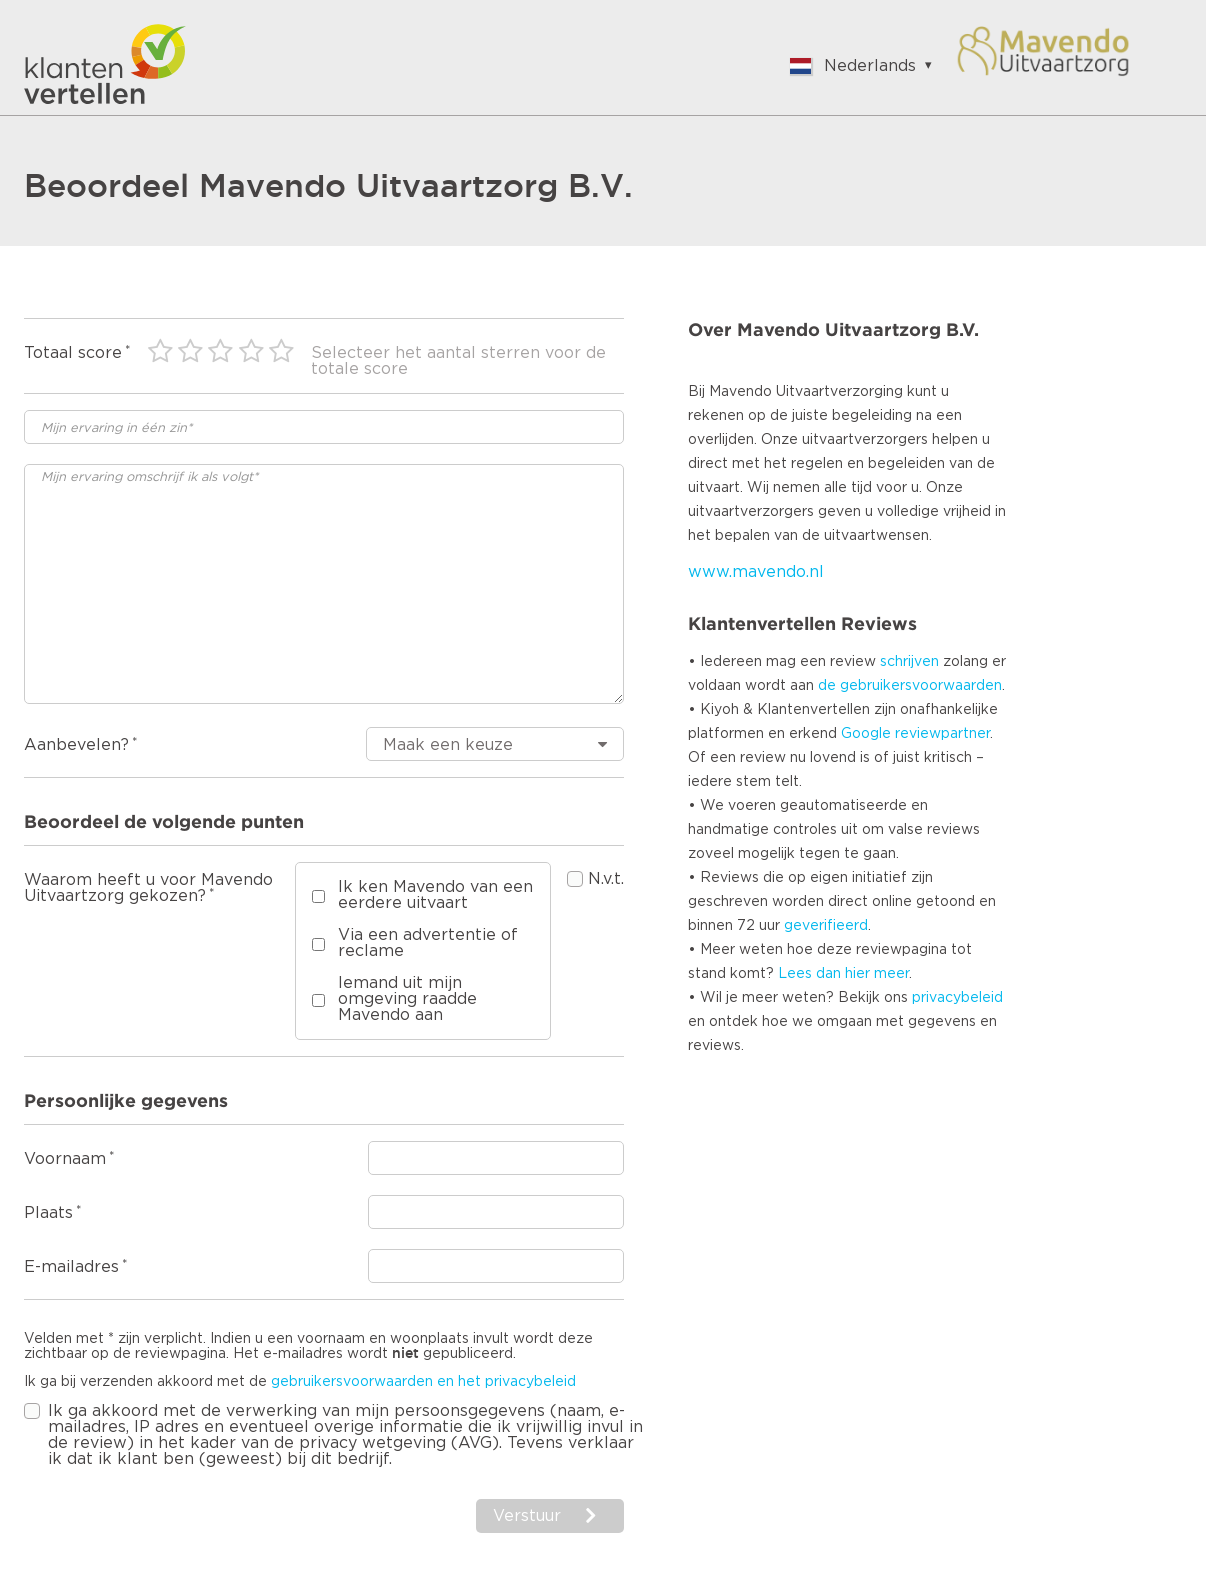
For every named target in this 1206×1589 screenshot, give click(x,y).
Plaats (48, 1213)
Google (866, 734)
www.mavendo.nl (756, 572)
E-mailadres (71, 1267)
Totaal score (73, 353)
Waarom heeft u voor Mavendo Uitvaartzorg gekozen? (148, 888)
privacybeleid (957, 998)
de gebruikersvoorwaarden (910, 686)
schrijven (909, 662)
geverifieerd (826, 926)
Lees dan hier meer (843, 974)
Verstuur (527, 1516)
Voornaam (65, 1159)
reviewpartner (942, 734)
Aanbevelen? (76, 745)
